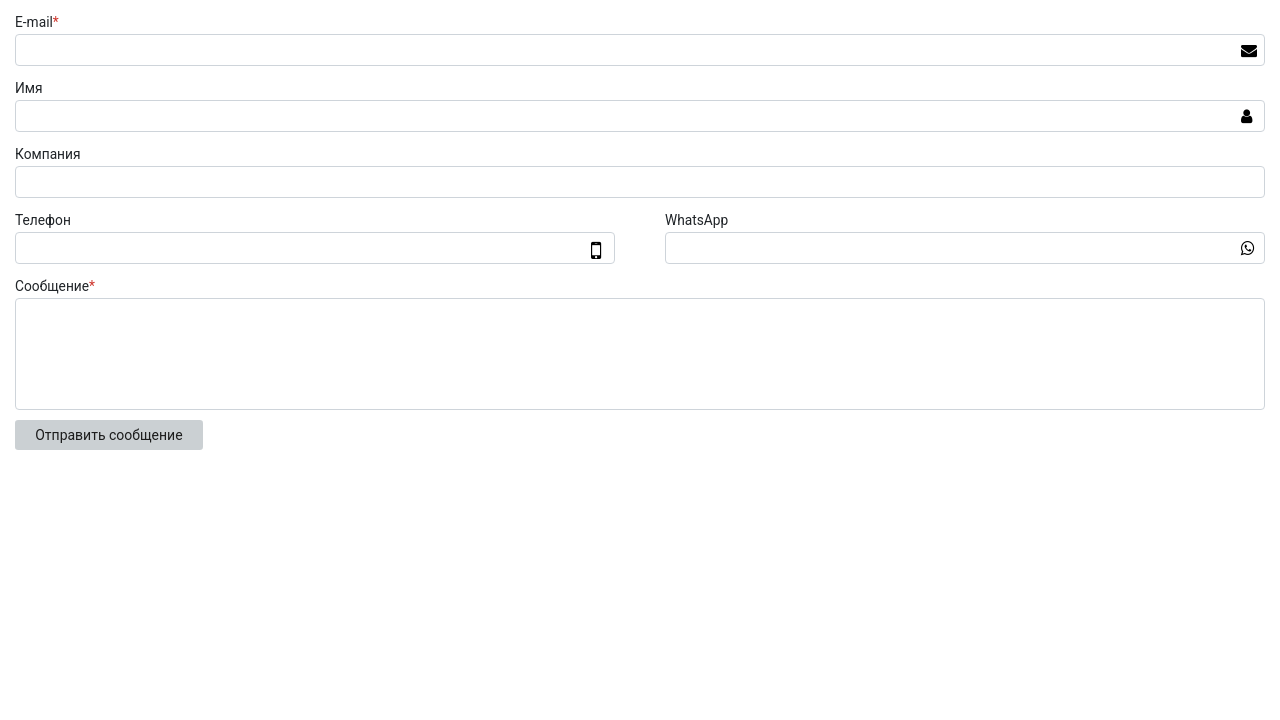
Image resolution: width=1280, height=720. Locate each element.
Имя (29, 88)
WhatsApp (696, 220)
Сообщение (57, 286)
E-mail (39, 22)
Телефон (43, 220)
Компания (48, 154)
